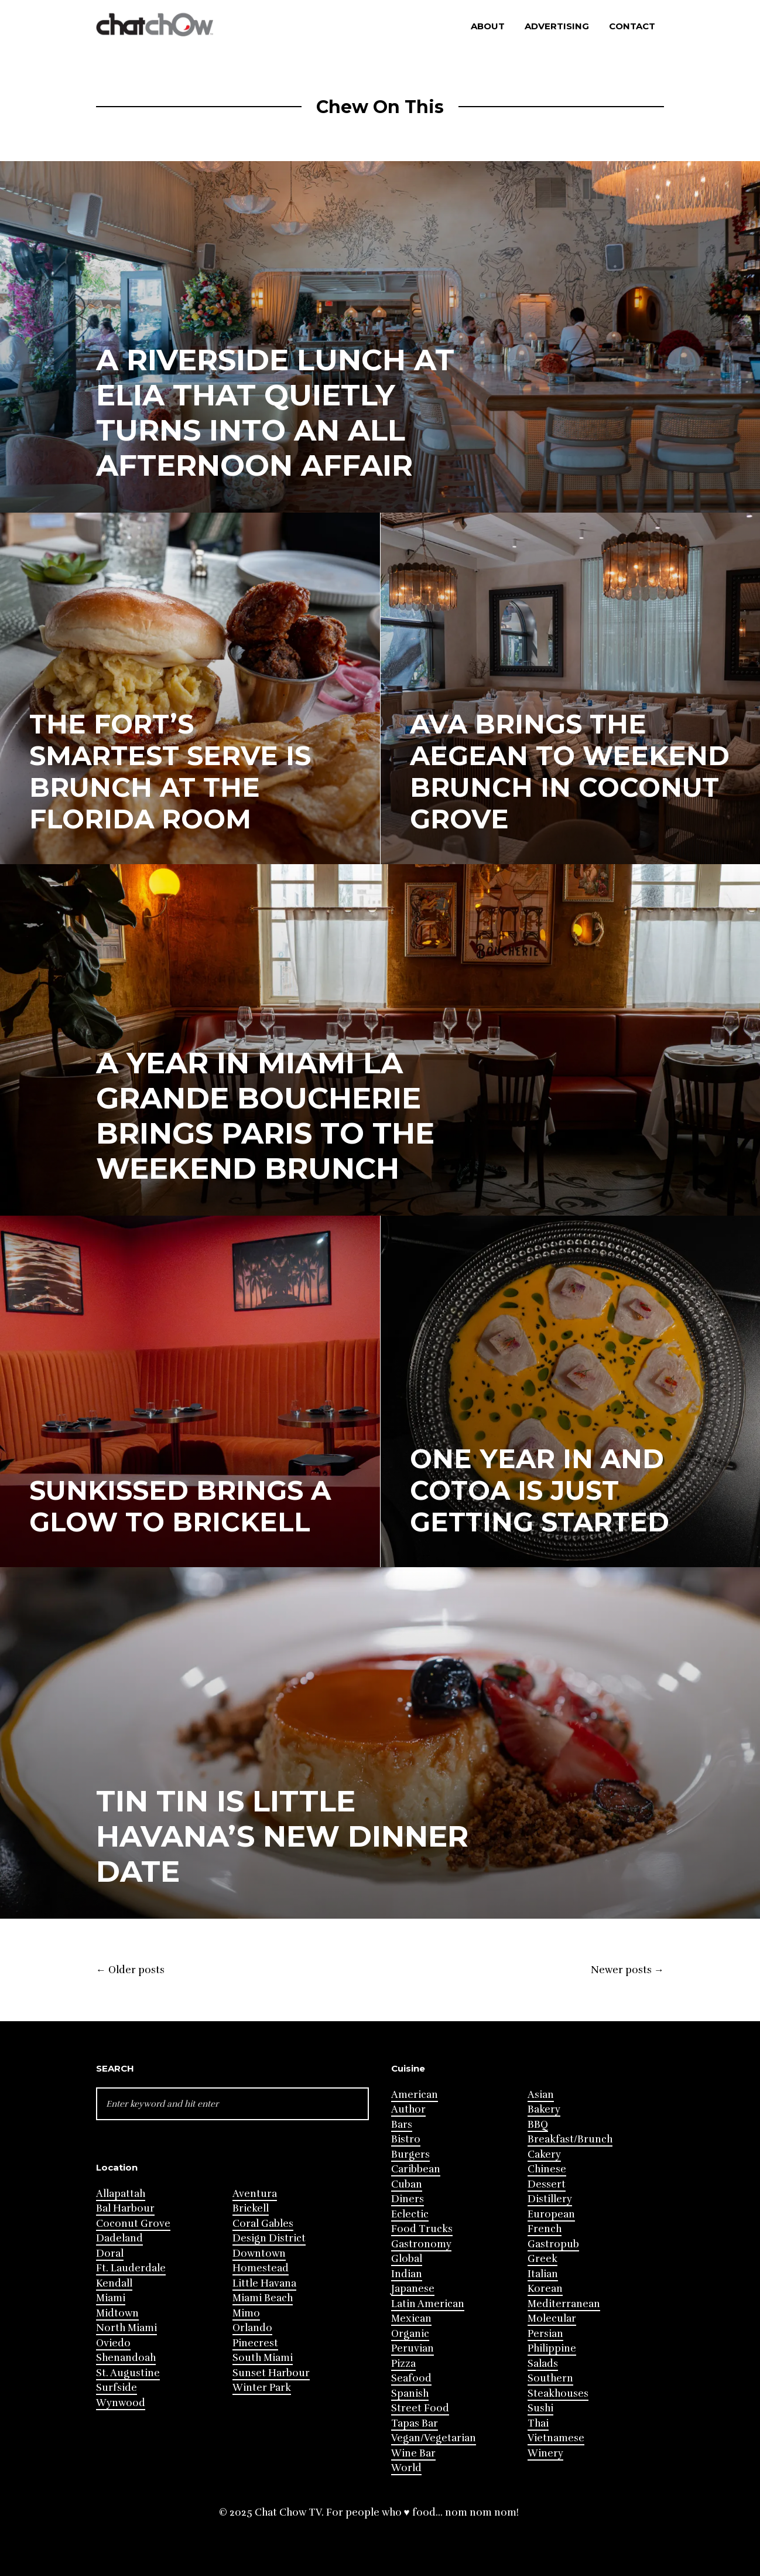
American (414, 2095)
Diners (407, 2199)
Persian (545, 2334)
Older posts (130, 1970)
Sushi (540, 2408)
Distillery (550, 2199)
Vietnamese (556, 2438)
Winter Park (261, 2387)
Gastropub (553, 2244)
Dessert (547, 2184)
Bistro (405, 2139)
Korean (545, 2288)
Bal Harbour (125, 2208)
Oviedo (113, 2343)
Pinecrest (255, 2343)
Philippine (552, 2348)
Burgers (410, 2154)
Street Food (420, 2408)
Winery (545, 2453)
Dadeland (119, 2238)
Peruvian (412, 2348)
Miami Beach (262, 2298)
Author (408, 2109)
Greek (542, 2259)
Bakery (544, 2109)
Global (406, 2259)
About (488, 26)
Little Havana (264, 2283)
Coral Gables (262, 2223)
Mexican (411, 2318)
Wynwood (120, 2403)
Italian (543, 2274)
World (406, 2468)
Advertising (557, 26)
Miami (110, 2298)
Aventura (254, 2194)
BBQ (538, 2124)
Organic (410, 2334)
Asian (541, 2095)
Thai (538, 2423)
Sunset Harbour (271, 2373)
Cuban (406, 2184)
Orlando (252, 2328)
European (551, 2214)
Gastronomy (421, 2244)
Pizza (403, 2363)
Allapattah (120, 2194)
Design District (269, 2238)
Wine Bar (413, 2453)
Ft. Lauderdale (131, 2268)
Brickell (250, 2208)
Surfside (116, 2387)
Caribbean (415, 2169)
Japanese (412, 2288)
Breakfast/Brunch (570, 2139)
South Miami (262, 2358)
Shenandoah (126, 2358)
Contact (632, 26)
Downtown (259, 2253)
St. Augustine (128, 2373)
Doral (110, 2253)
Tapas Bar (414, 2423)
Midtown (117, 2313)
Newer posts (627, 1970)
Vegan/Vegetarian (433, 2438)
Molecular (552, 2318)
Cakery (544, 2154)
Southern (550, 2378)
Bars (401, 2124)
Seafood (411, 2378)
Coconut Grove (133, 2223)
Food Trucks (422, 2229)
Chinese (547, 2169)
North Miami (126, 2328)
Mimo (246, 2313)
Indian (406, 2274)
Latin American (427, 2304)
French (545, 2229)
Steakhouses (558, 2393)
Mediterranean (564, 2304)
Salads (543, 2363)
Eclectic (410, 2214)
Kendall (114, 2283)
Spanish (410, 2393)
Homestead (260, 2268)
